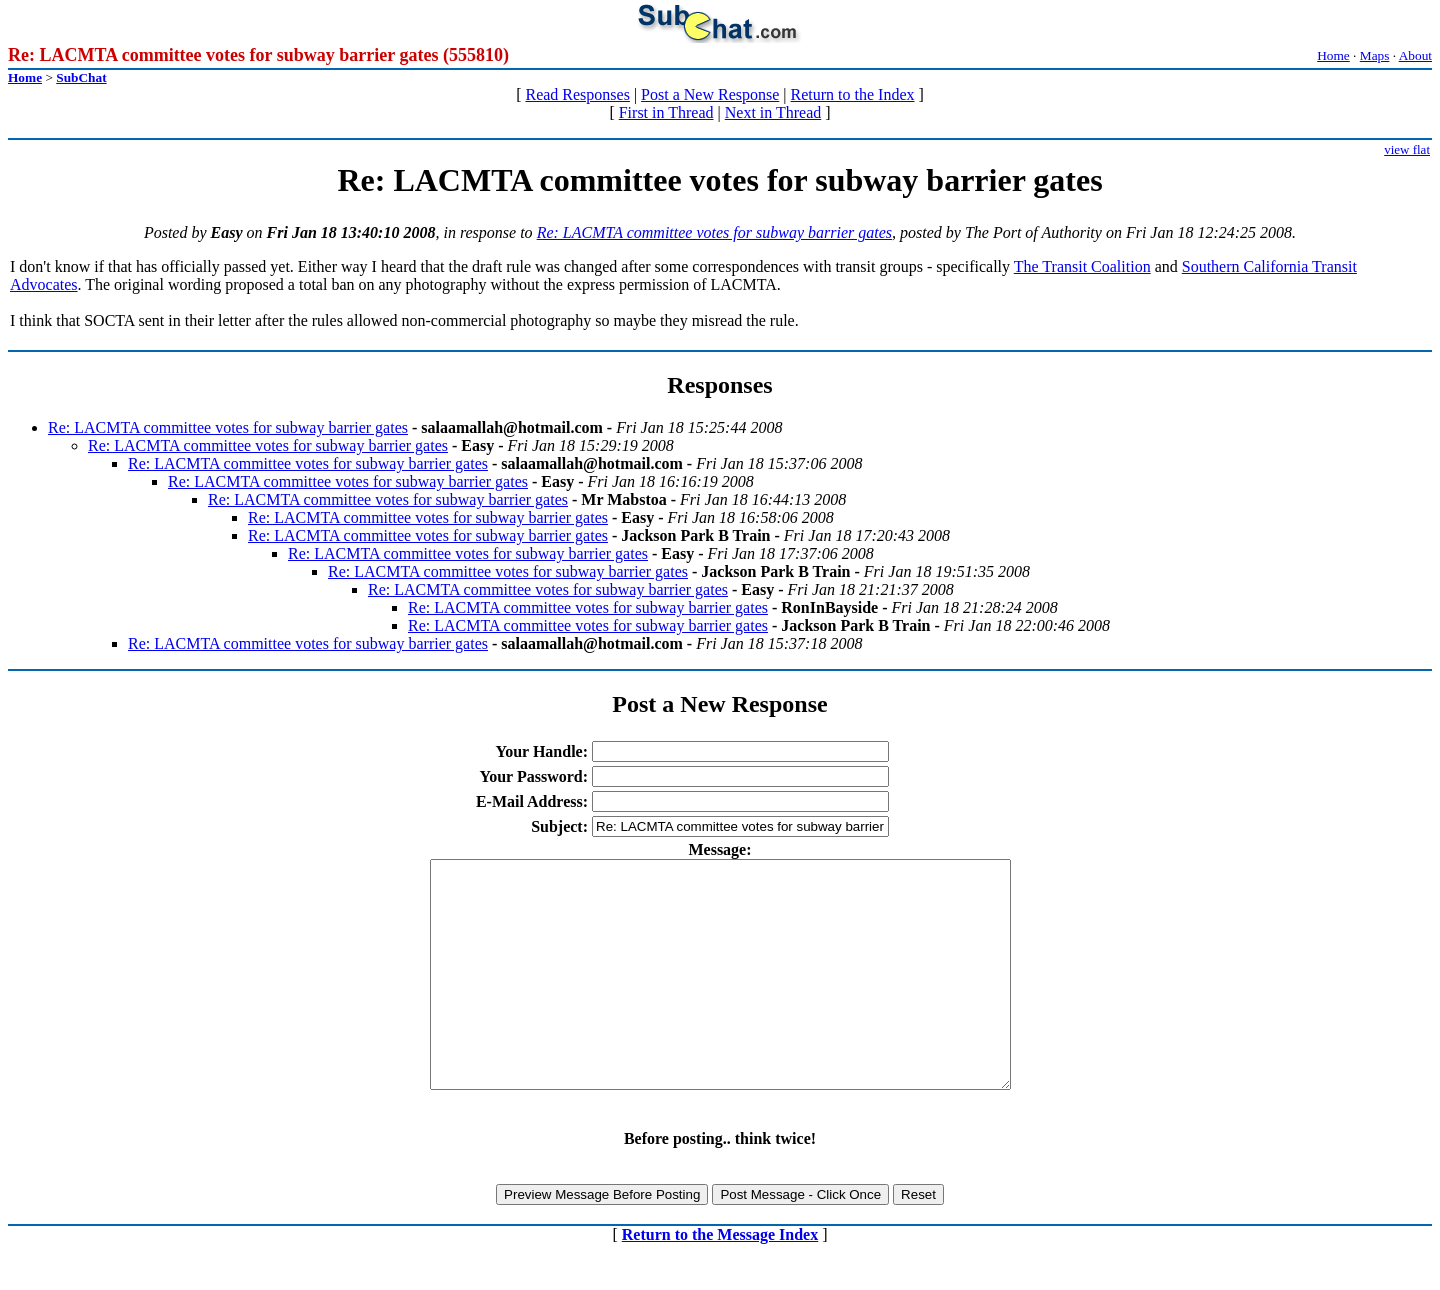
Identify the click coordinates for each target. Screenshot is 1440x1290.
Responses (719, 385)
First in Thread (666, 112)
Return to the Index (853, 94)
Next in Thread (773, 112)
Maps (1375, 55)
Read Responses (577, 94)
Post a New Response (710, 94)
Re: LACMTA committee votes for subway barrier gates (714, 232)
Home (1333, 55)
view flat (1407, 149)
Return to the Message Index (720, 1279)
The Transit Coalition (1082, 266)
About (1415, 55)
